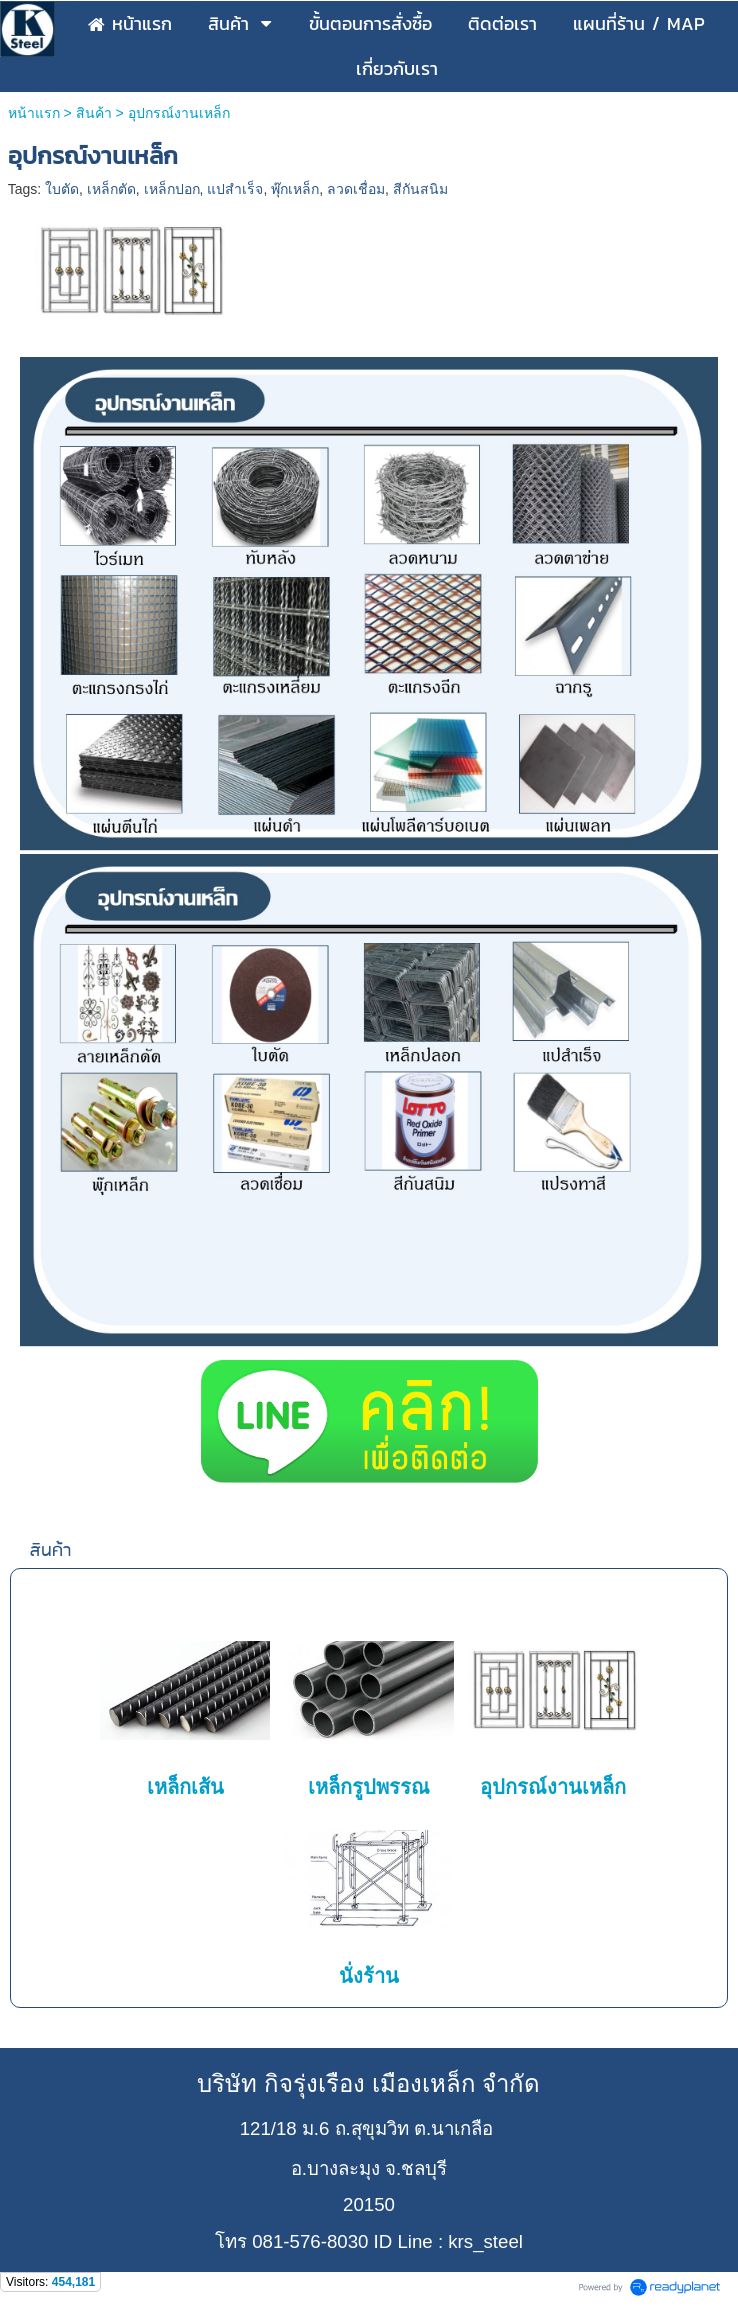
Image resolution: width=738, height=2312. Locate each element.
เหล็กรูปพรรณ (369, 1787)
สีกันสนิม (420, 189)
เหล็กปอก (172, 189)
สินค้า (94, 113)
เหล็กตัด (111, 189)
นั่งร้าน (369, 1976)
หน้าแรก (34, 113)
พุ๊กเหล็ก (295, 189)
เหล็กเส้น (185, 1787)
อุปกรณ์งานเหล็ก (553, 1787)
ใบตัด (62, 189)
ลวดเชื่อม (356, 189)
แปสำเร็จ (235, 189)
